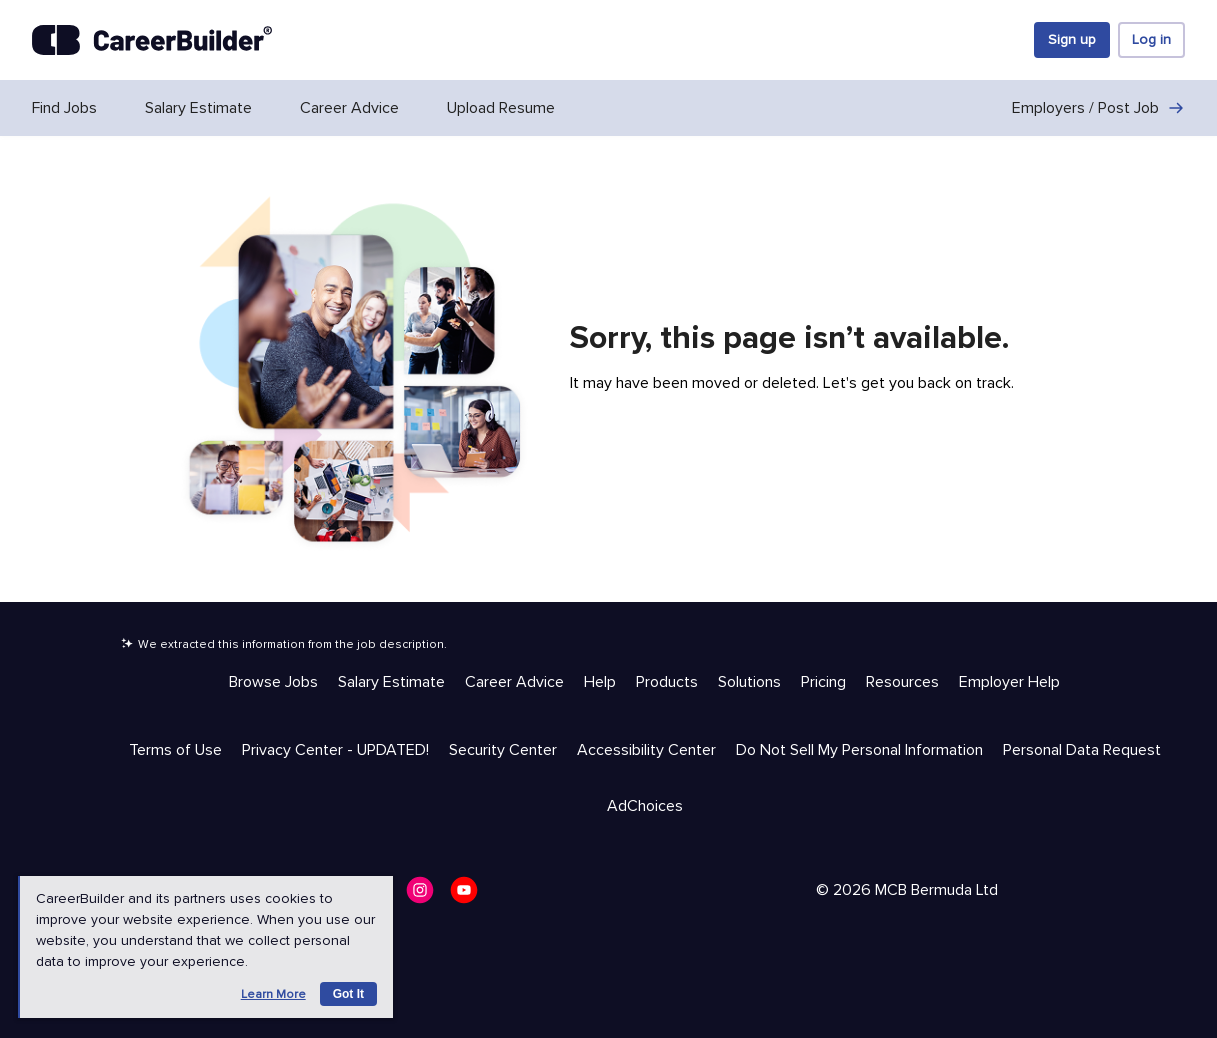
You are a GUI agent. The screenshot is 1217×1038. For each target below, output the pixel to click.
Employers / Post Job (1098, 108)
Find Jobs (64, 108)
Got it (348, 994)
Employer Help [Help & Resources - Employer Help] (1009, 682)
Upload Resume (501, 108)
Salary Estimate (198, 108)
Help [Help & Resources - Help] (600, 682)
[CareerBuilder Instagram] (426, 896)
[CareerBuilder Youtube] (470, 896)
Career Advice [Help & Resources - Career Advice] (514, 682)
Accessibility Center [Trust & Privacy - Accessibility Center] (646, 750)
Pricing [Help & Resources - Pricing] (823, 682)
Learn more (273, 994)
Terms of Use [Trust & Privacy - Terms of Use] (175, 750)
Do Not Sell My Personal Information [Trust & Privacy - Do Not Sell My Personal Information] (859, 750)
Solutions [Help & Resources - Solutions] (749, 682)
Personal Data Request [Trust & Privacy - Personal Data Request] (1082, 750)
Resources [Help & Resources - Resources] (902, 682)
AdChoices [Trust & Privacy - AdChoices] (645, 806)
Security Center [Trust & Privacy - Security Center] (503, 750)
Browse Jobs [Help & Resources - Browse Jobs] (273, 682)
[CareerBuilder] (152, 40)
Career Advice (349, 108)
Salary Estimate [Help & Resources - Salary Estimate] (391, 682)
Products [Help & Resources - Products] (667, 682)
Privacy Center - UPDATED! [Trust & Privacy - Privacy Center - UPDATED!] (335, 750)
